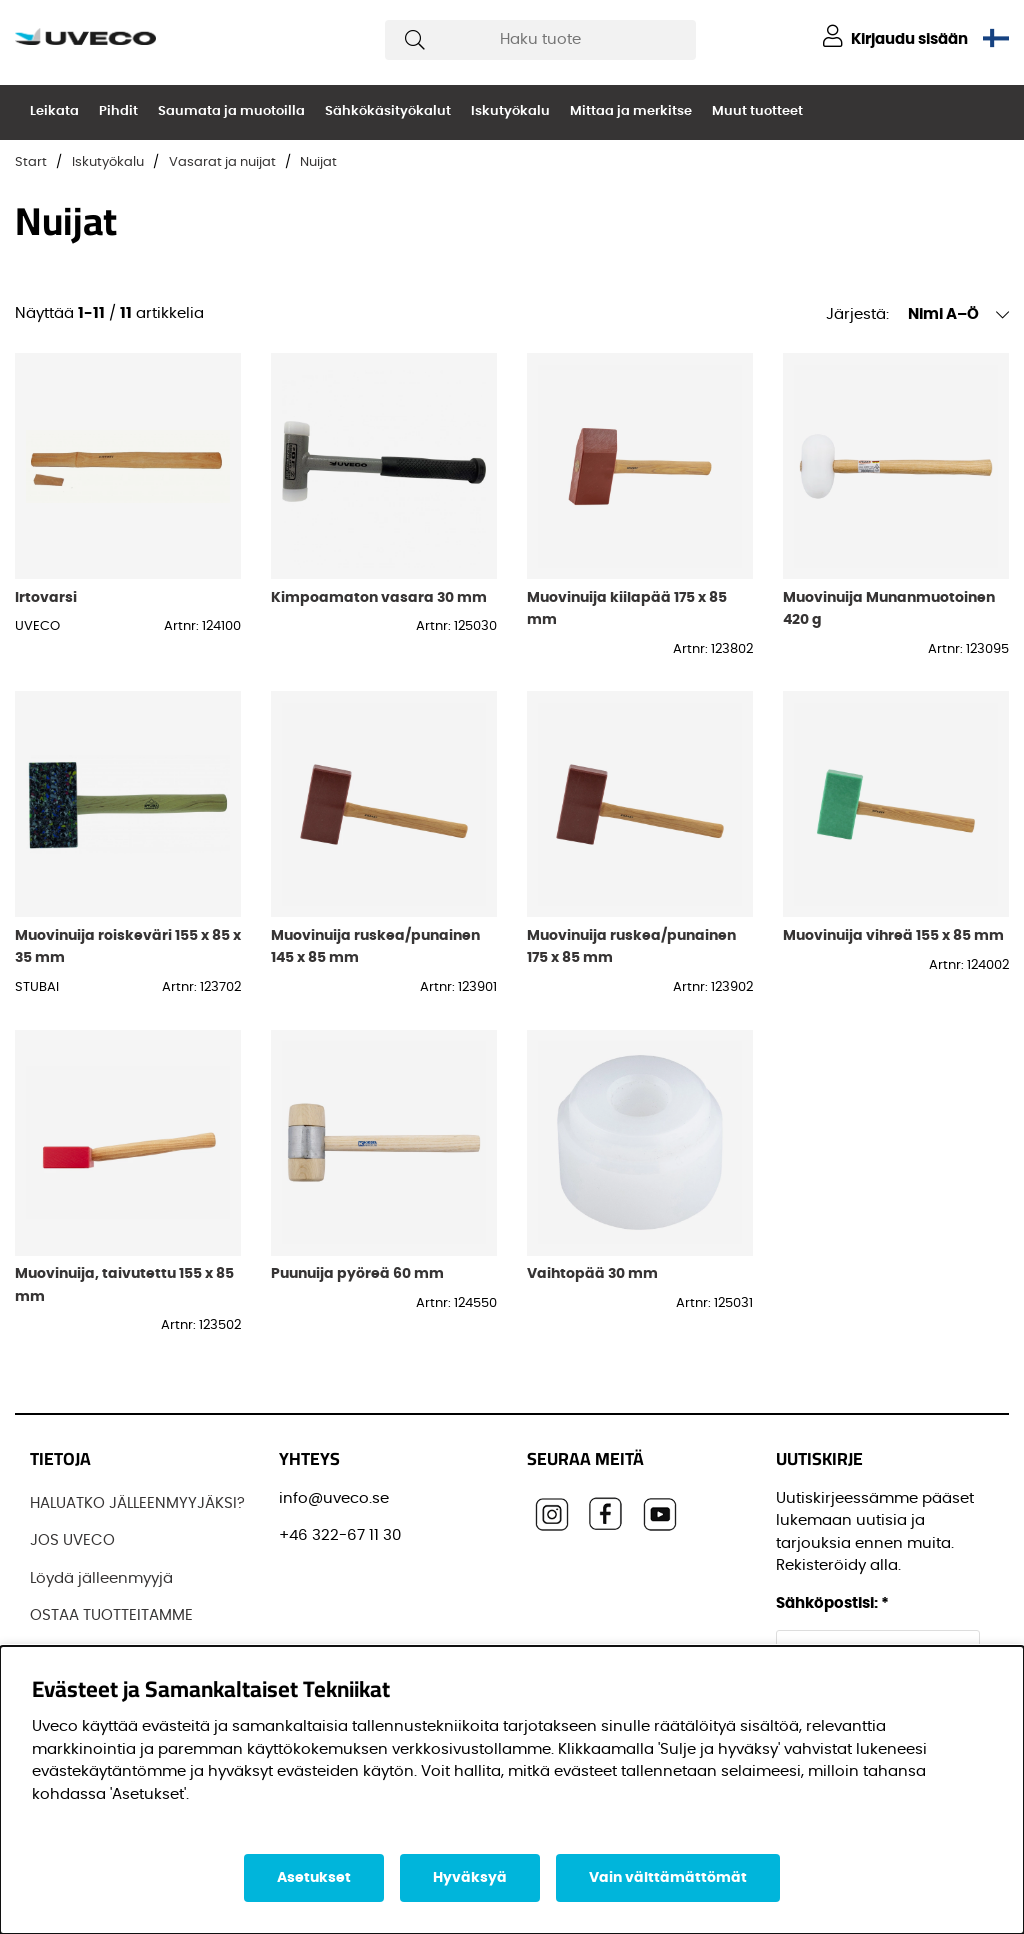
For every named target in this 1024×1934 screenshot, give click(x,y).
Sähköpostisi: (832, 1603)
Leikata (54, 111)
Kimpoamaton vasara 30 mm (379, 597)
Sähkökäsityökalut (388, 111)
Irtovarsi (46, 597)
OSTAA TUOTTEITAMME (111, 1615)
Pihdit (118, 111)
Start (31, 162)
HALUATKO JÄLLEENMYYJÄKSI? (137, 1503)
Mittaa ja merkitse (631, 111)
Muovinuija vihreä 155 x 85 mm (893, 935)
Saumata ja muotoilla (231, 111)
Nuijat (318, 162)
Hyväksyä (470, 1878)
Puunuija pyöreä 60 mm (357, 1273)
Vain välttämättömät (668, 1878)
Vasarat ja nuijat (222, 162)
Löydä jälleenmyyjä (101, 1578)
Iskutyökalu (510, 111)
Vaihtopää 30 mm (592, 1273)
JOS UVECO (72, 1540)
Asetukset (314, 1878)
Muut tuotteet (757, 111)
